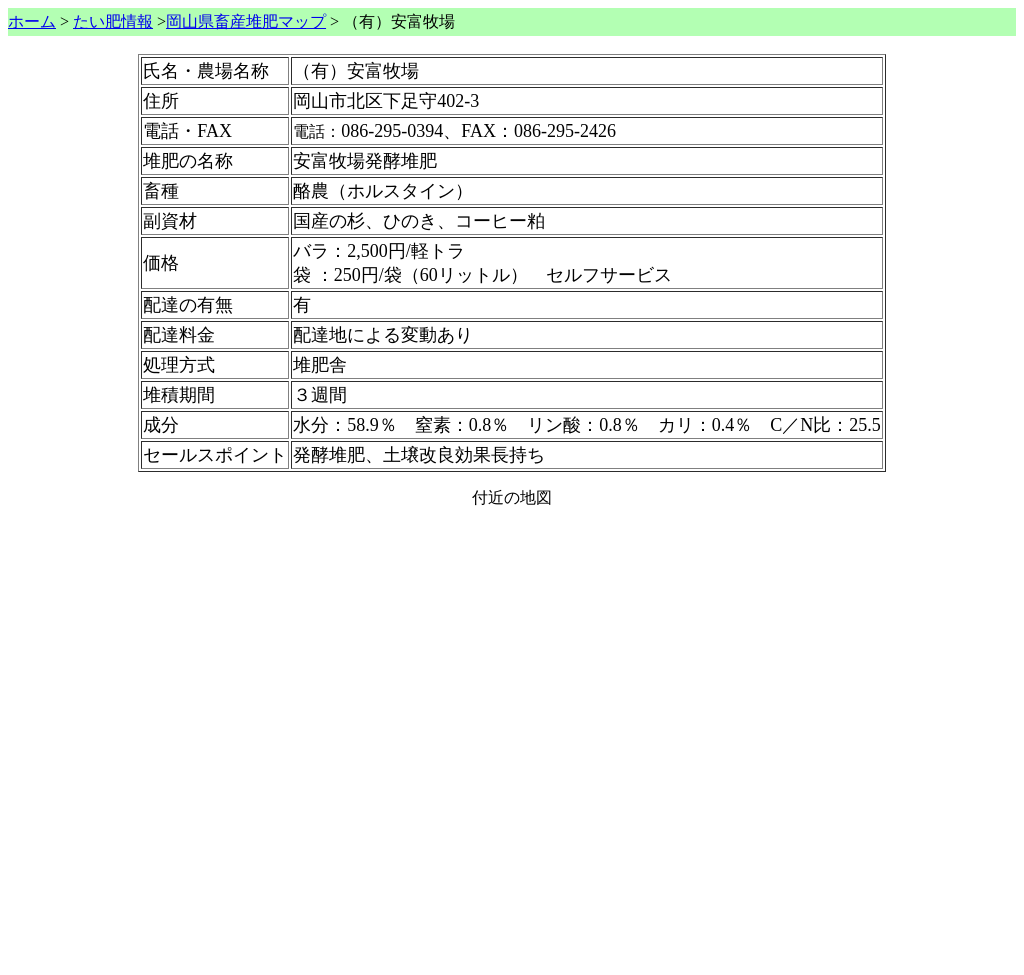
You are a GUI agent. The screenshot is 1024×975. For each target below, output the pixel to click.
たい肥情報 (113, 21)
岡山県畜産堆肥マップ (246, 21)
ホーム (32, 21)
